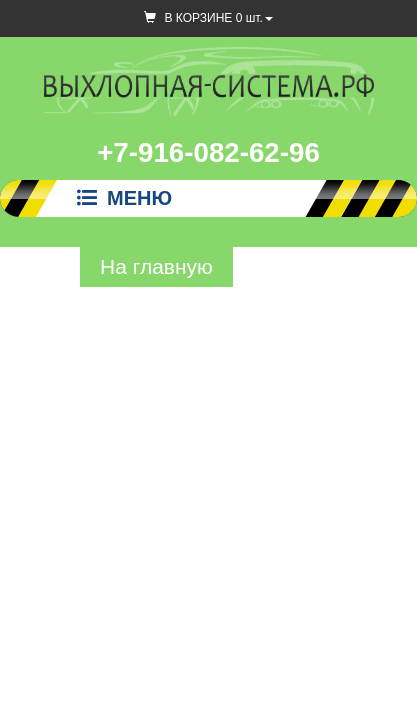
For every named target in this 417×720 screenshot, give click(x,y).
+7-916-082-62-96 (208, 152)
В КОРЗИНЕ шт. (208, 18)
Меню (124, 198)
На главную (156, 266)
